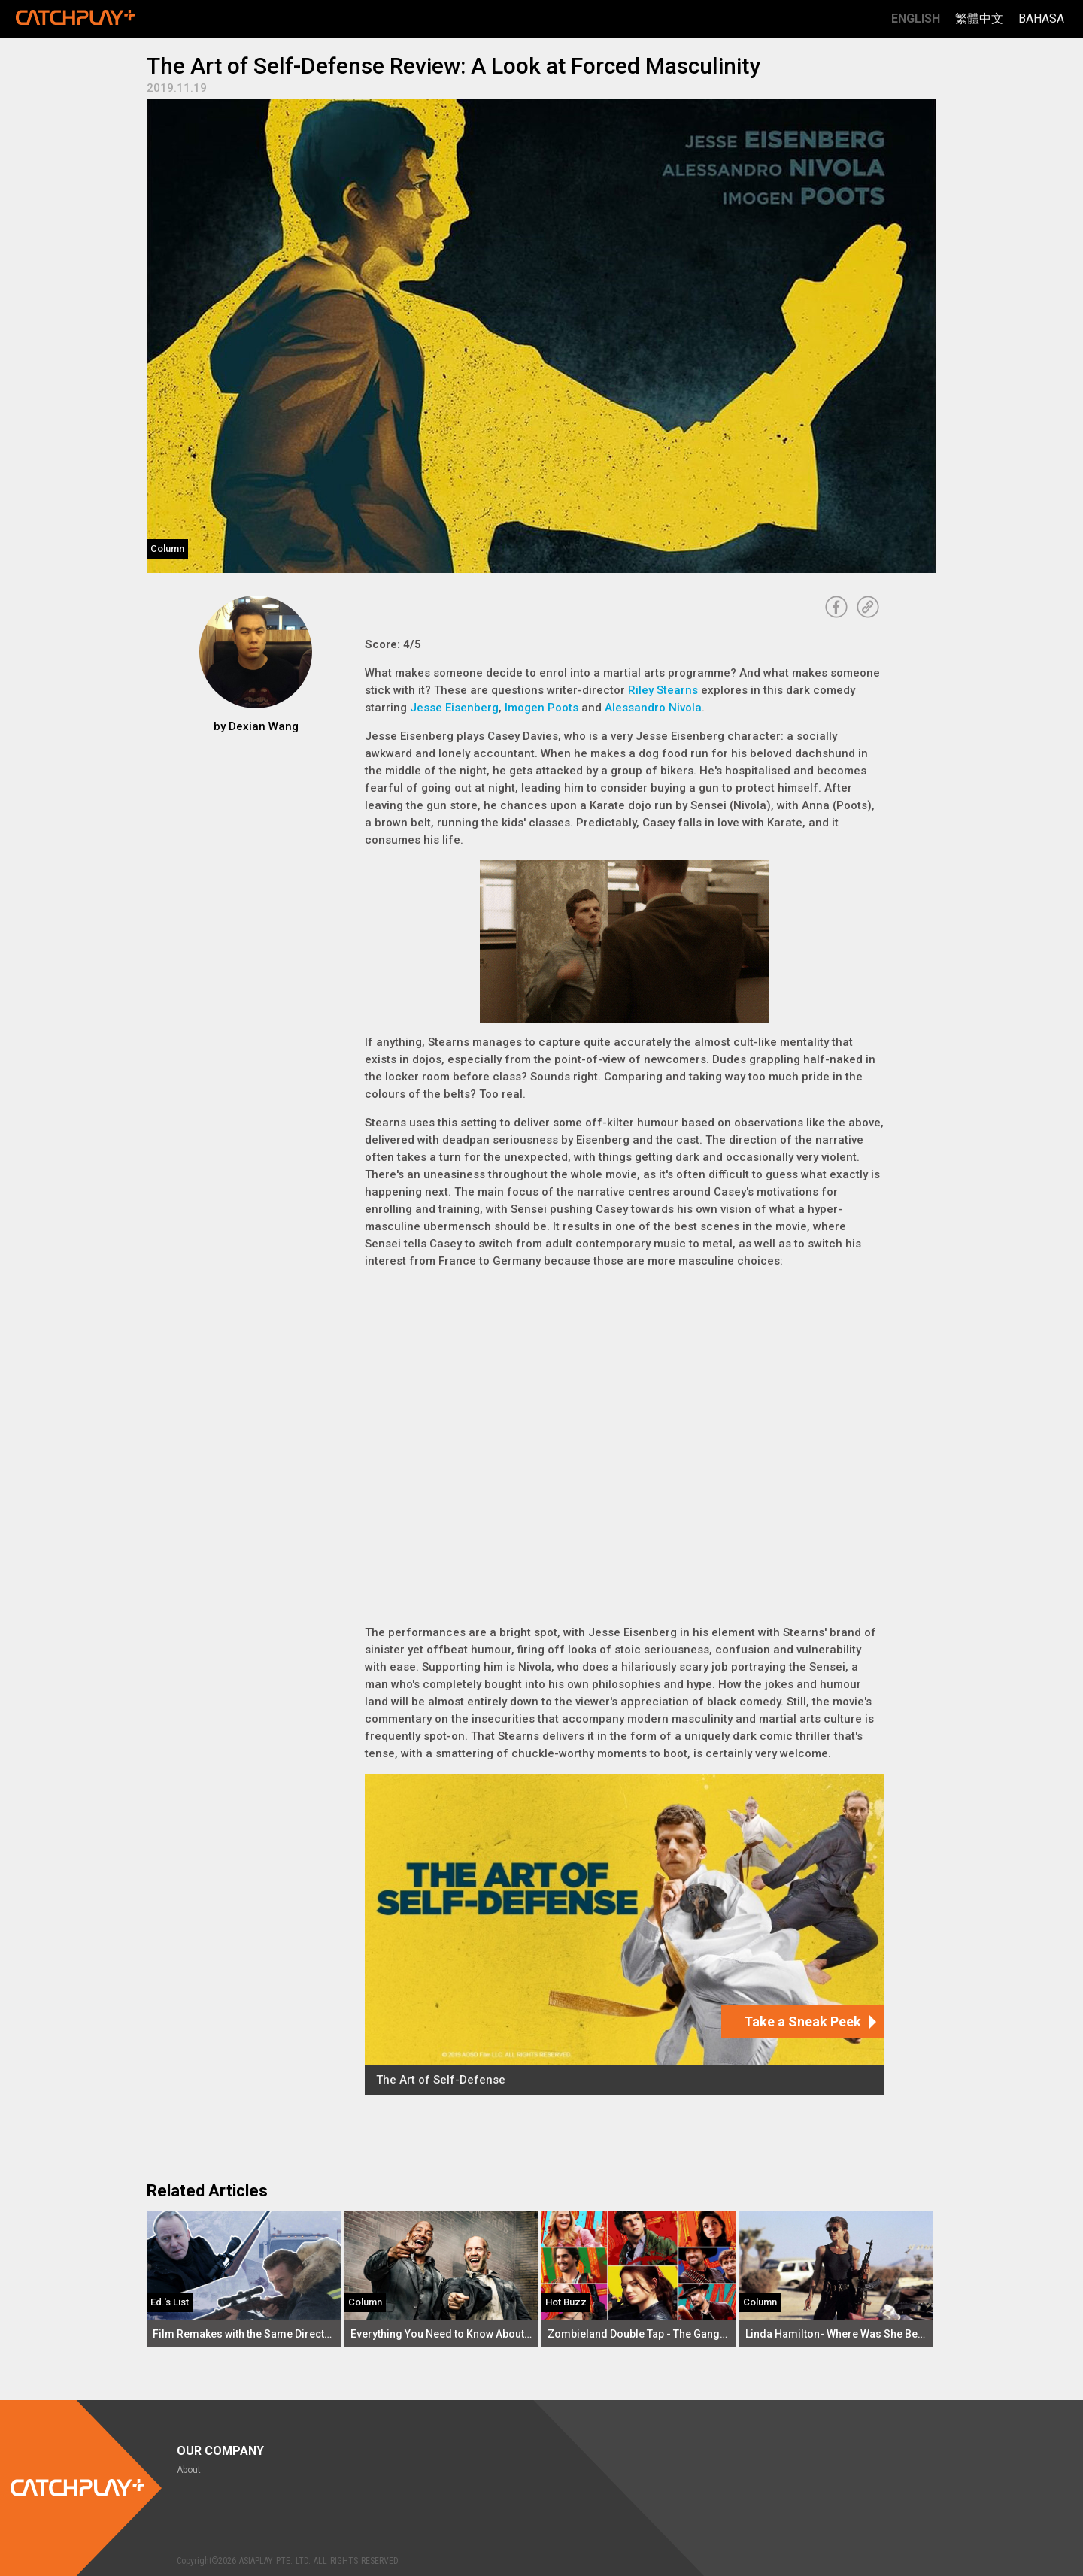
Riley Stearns (663, 690)
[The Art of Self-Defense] (624, 1934)
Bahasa (1041, 18)
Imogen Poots (541, 707)
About (189, 2470)
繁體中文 (979, 18)
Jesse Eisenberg (454, 707)
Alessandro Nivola (653, 707)
